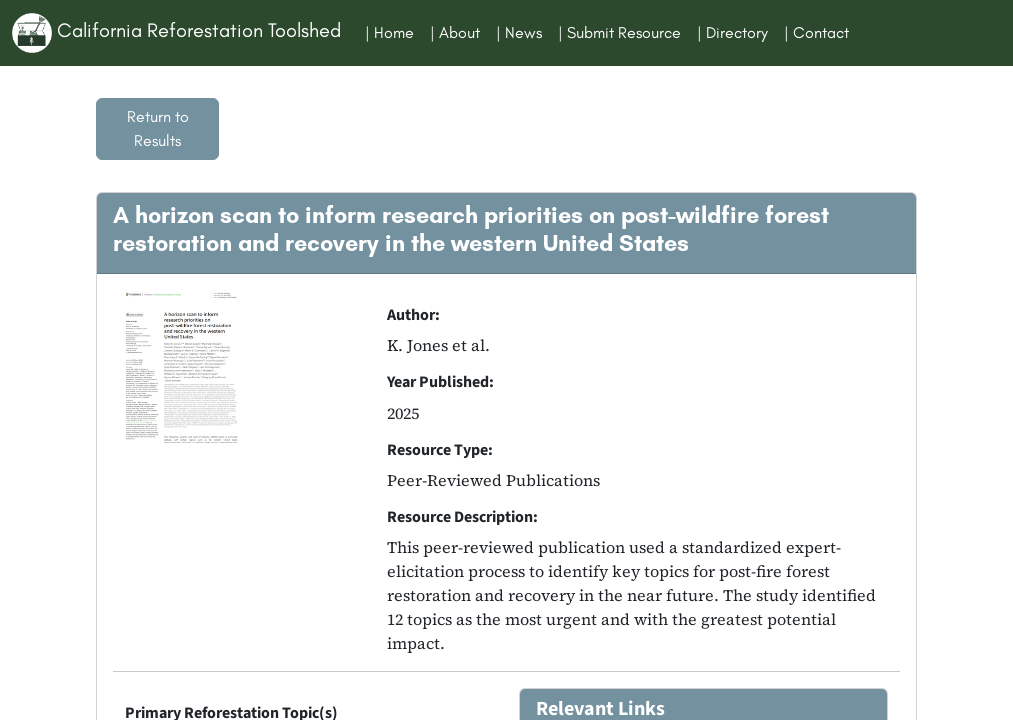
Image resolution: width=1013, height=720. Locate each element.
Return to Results (158, 128)
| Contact (816, 32)
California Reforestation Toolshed (176, 33)
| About (455, 32)
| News (519, 32)
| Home (389, 32)
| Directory (732, 32)
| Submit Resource (619, 32)
